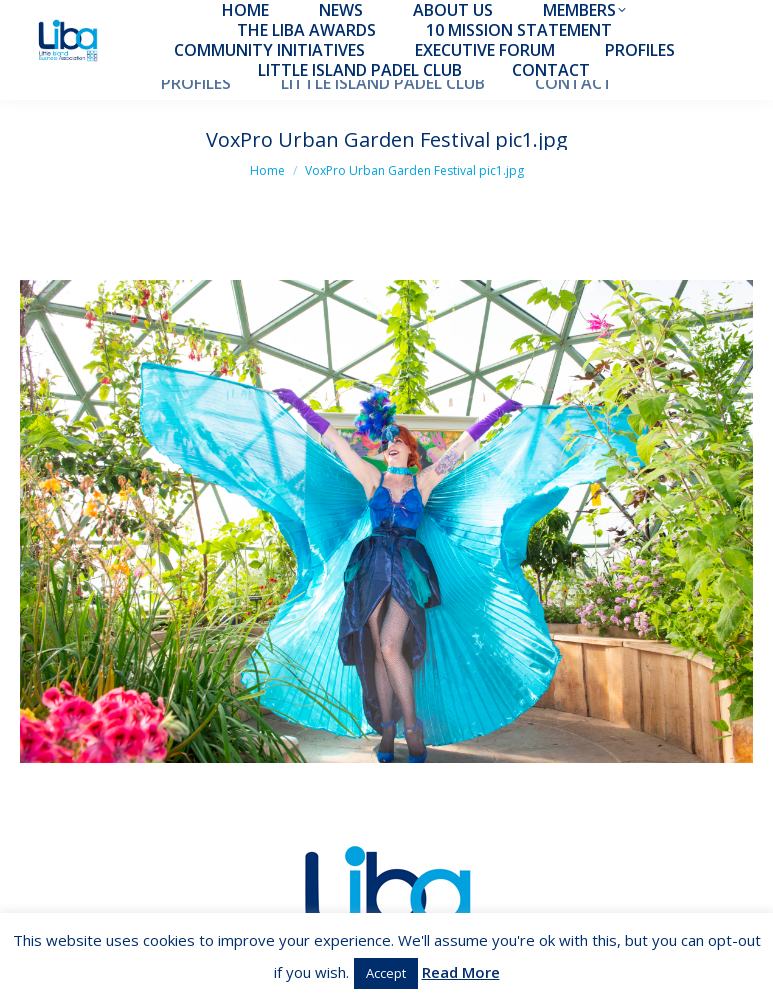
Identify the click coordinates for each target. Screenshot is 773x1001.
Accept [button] (386, 973)
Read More (461, 972)
